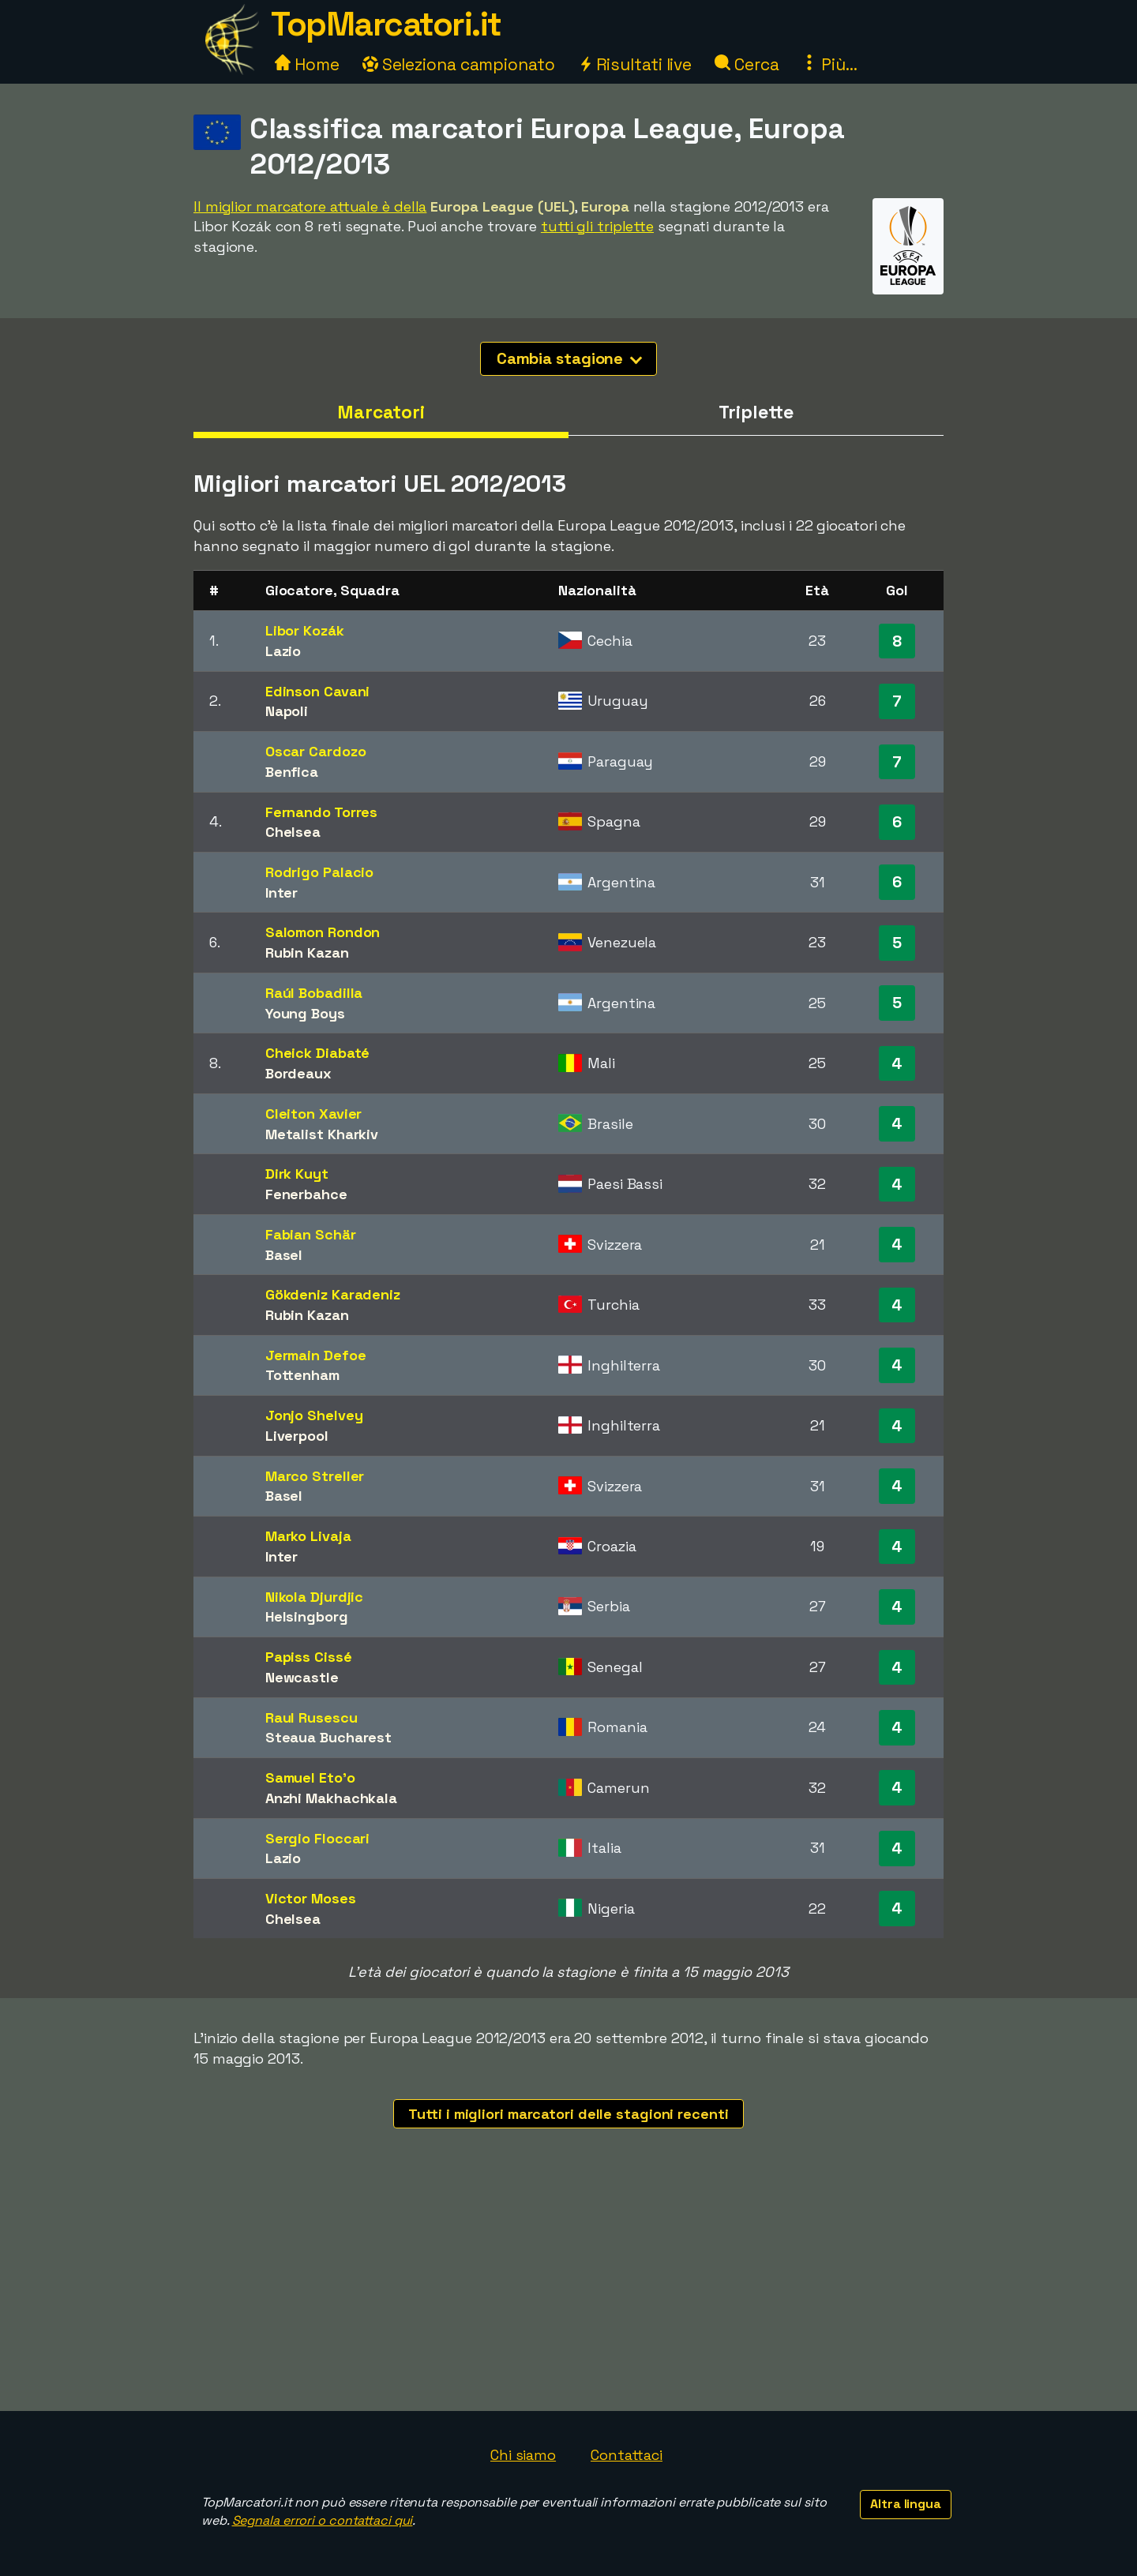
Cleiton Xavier (313, 1113)
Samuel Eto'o (310, 1777)
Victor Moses (310, 1898)
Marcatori (381, 412)
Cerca (747, 64)
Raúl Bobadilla (314, 993)
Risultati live (635, 64)
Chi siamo (523, 2455)
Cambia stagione (570, 358)
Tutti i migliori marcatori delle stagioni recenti (568, 2114)
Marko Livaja (308, 1536)
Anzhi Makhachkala (331, 1798)
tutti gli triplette (597, 226)
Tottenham (302, 1375)
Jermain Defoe (315, 1355)
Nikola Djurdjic (314, 1597)
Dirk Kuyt (296, 1173)
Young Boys (305, 1013)
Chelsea (293, 832)
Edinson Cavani (317, 691)
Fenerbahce (306, 1194)
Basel (284, 1255)
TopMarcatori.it (386, 24)
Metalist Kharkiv (321, 1134)
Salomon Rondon (323, 932)
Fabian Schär (310, 1234)
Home (307, 64)
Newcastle (302, 1677)
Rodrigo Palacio (319, 872)
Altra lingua (905, 2503)
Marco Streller (315, 1476)
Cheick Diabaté (317, 1053)
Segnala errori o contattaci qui (322, 2520)
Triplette (756, 412)
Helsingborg (306, 1616)
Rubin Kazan (307, 952)
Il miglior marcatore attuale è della (309, 206)
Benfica (291, 772)
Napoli (286, 711)
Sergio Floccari (317, 1838)
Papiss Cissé (308, 1657)
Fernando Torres (321, 812)
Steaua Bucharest (328, 1737)
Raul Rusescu (311, 1717)
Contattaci (626, 2455)
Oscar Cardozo (315, 751)
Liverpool (296, 1436)
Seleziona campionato (458, 64)
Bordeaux (298, 1073)
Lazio (283, 651)
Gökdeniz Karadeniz (332, 1294)
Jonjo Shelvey (314, 1415)
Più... (829, 64)
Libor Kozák (304, 630)
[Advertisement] (568, 2292)
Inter (281, 892)
